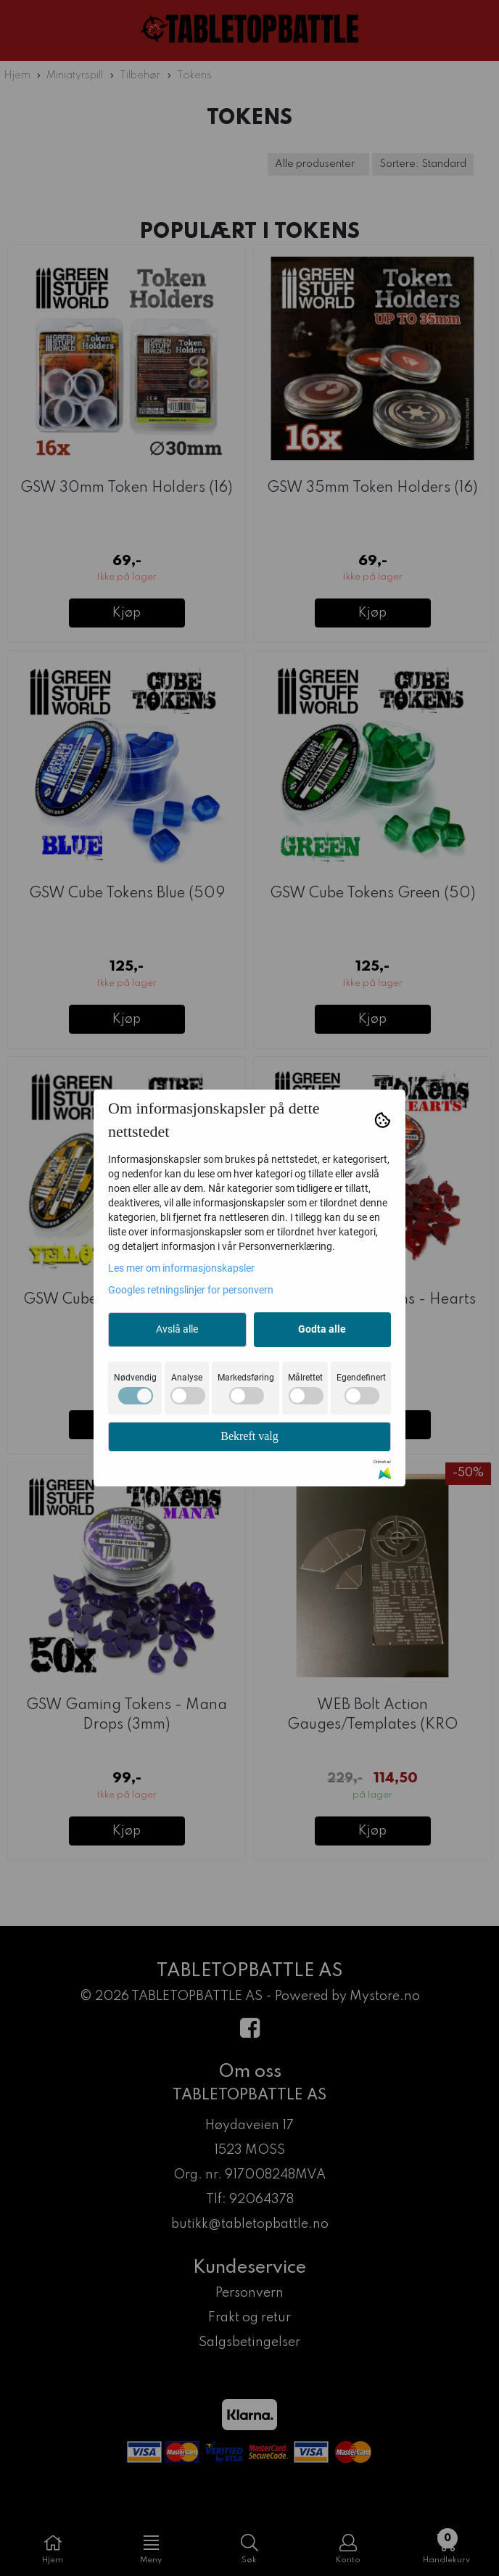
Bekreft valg (249, 1436)
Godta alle (322, 1329)
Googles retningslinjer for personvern (190, 1290)
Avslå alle (177, 1329)
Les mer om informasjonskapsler (181, 1268)
